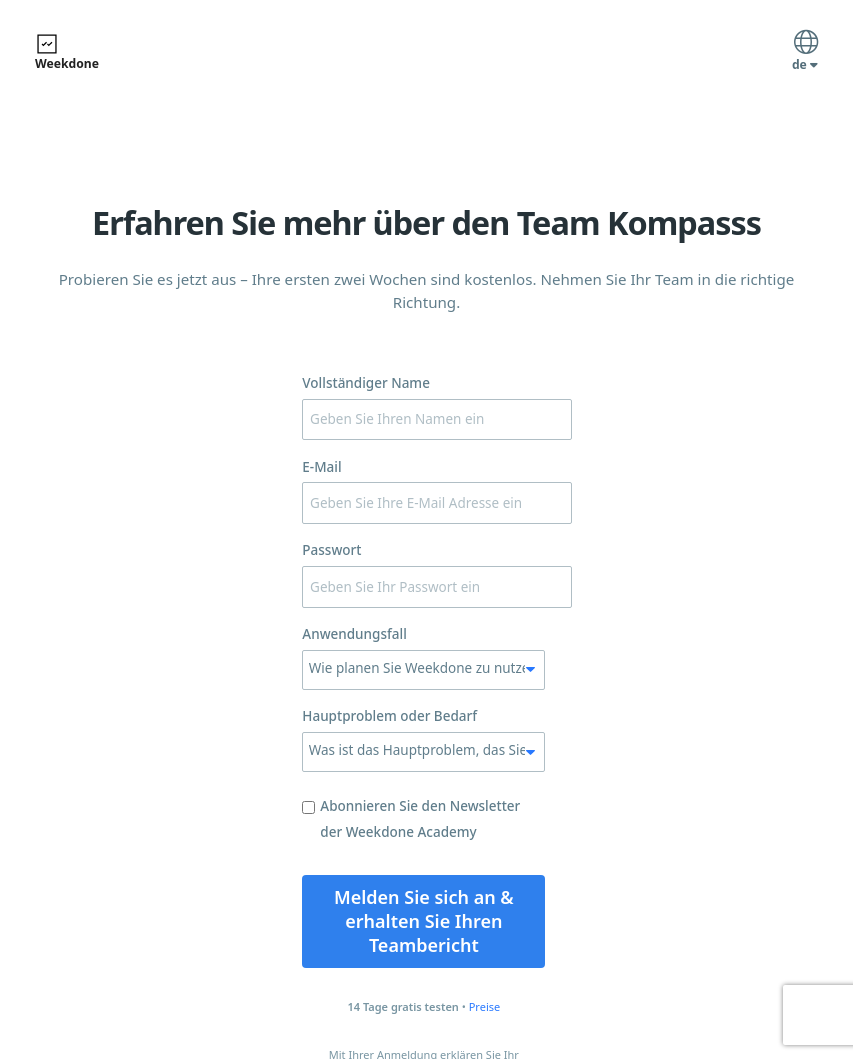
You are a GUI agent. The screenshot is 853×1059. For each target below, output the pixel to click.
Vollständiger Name (366, 383)
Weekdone (67, 52)
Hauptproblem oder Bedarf (389, 716)
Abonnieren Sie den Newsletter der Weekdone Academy (411, 819)
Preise (485, 1006)
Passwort (331, 550)
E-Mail (321, 467)
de (805, 53)
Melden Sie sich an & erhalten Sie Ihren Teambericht (424, 921)
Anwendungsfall (354, 634)
